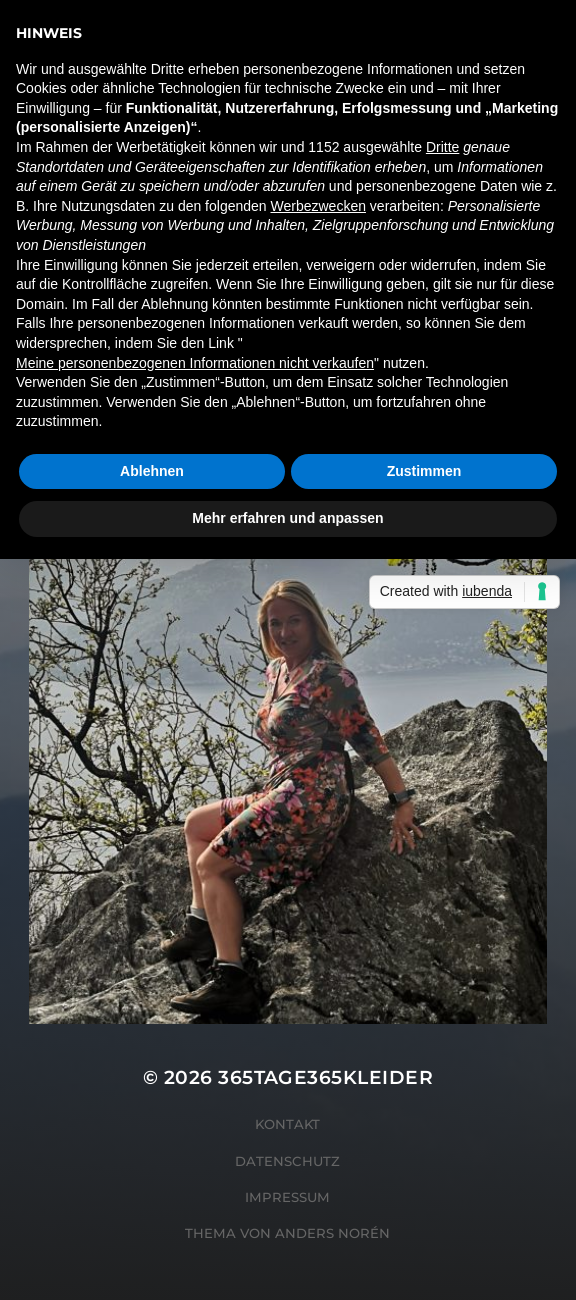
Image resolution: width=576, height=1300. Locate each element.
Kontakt (287, 1124)
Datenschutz (287, 1161)
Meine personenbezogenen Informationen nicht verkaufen (195, 363)
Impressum (287, 1197)
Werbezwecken (318, 206)
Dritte (442, 147)
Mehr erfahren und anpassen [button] (287, 518)
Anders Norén (332, 1233)
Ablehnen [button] (152, 471)
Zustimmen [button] (424, 471)
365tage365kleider (325, 1077)
